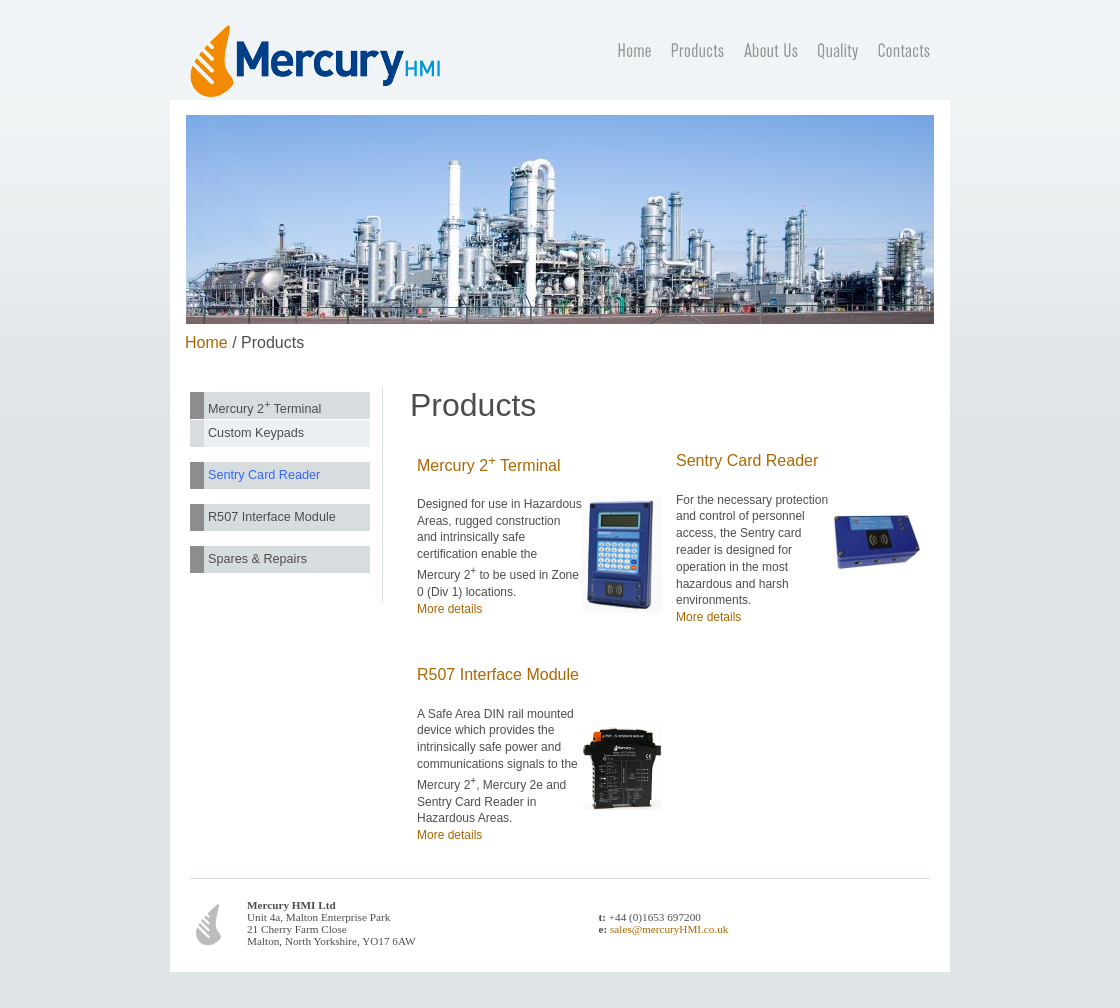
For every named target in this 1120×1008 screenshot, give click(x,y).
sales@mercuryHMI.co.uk (669, 929)
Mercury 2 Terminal (264, 407)
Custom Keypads (256, 433)
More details (449, 609)
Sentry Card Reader (264, 475)
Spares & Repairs (257, 559)
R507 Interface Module (272, 517)
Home (206, 342)
